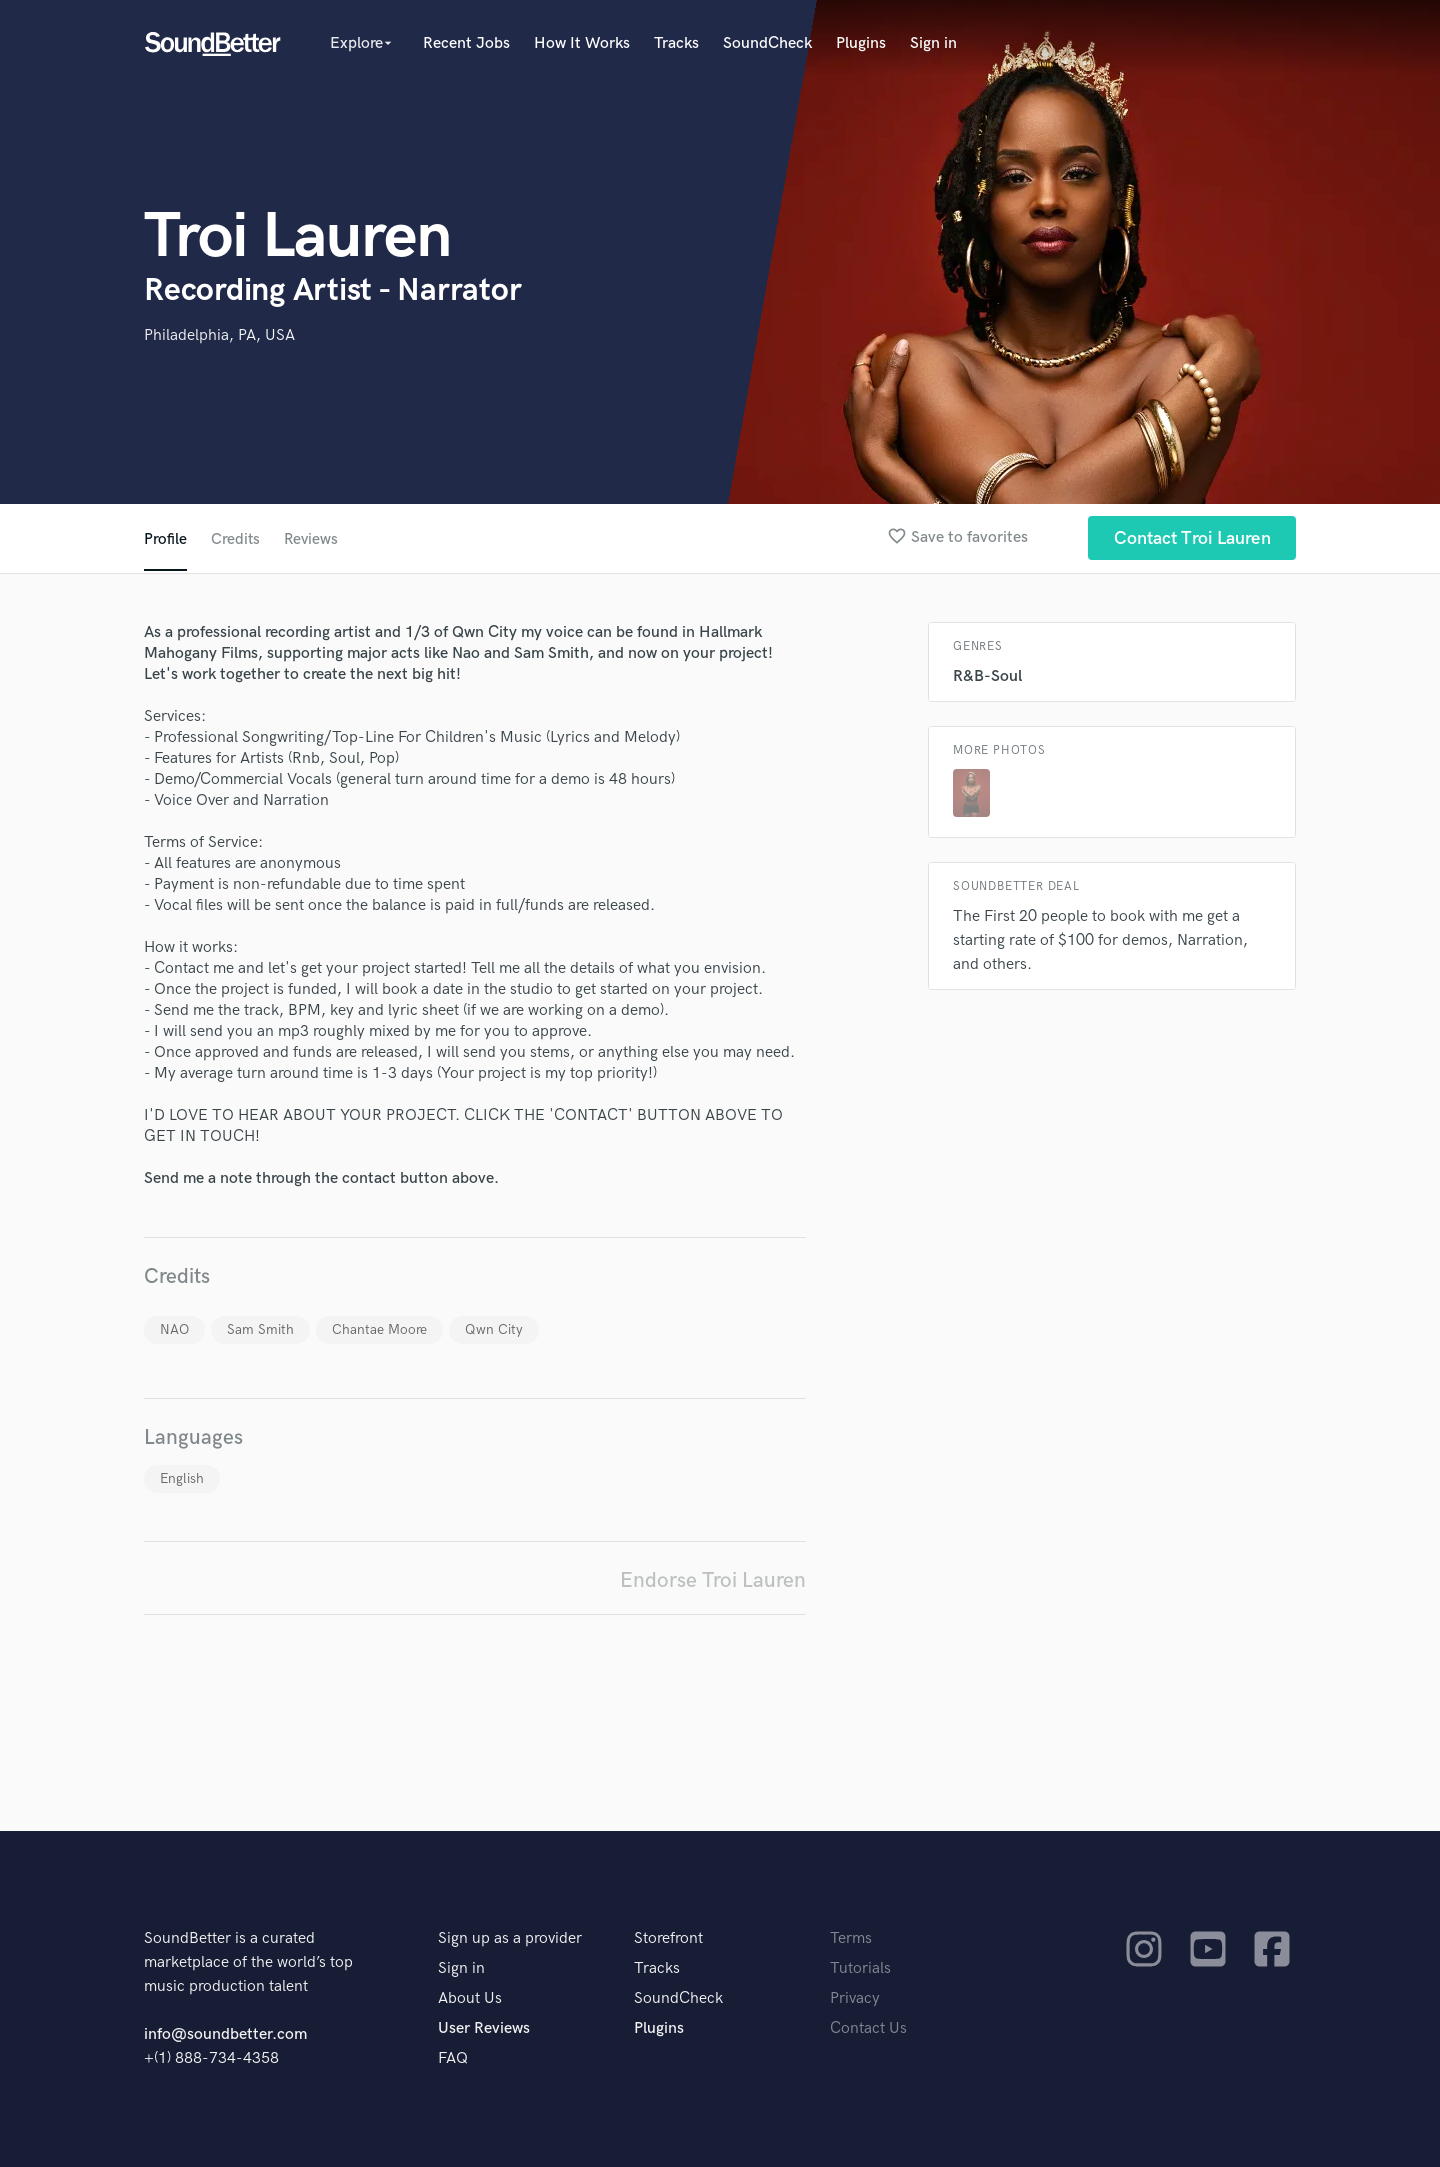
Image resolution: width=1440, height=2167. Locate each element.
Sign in (933, 43)
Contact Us (868, 2028)
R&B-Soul (987, 676)
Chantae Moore (379, 1329)
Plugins (861, 43)
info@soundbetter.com (225, 2034)
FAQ (453, 2058)
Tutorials (860, 1968)
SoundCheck (767, 43)
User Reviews (484, 2028)
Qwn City (494, 1329)
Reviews (313, 539)
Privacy (855, 1998)
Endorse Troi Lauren (713, 1580)
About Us (470, 1998)
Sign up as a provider (510, 1938)
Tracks (676, 43)
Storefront (668, 1938)
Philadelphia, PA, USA (219, 335)
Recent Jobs (466, 43)
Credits (236, 539)
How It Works (582, 43)
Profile (165, 539)
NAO (174, 1329)
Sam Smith (260, 1329)
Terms (851, 1938)
